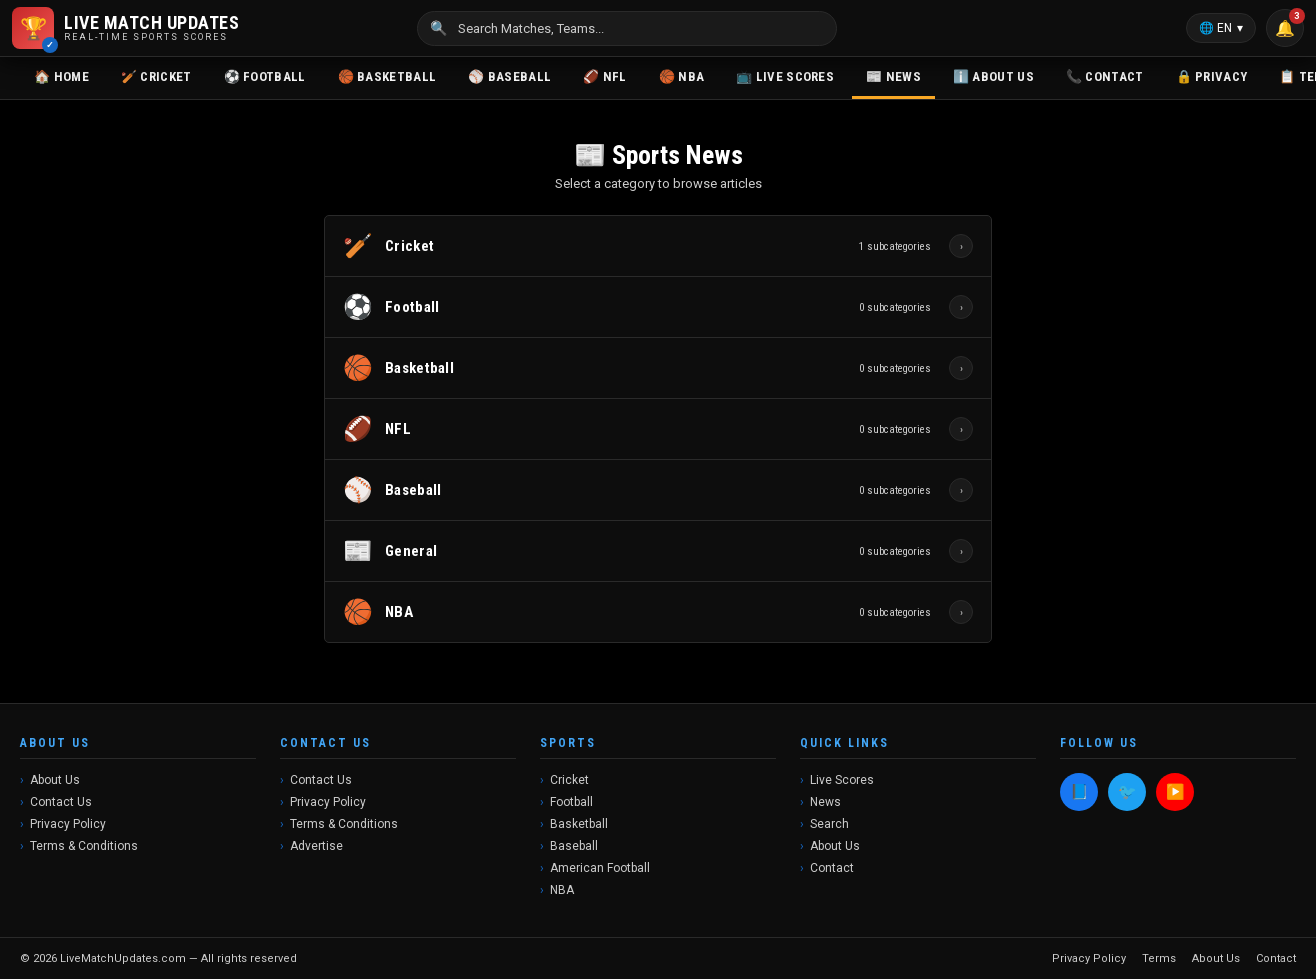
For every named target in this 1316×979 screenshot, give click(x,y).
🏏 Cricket (156, 76)
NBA (562, 890)
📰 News (893, 76)
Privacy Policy (68, 824)
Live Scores (842, 780)
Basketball (579, 824)
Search (829, 824)
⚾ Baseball (509, 76)
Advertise (316, 846)
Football (571, 802)
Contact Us (61, 802)
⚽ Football (265, 76)
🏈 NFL (605, 76)
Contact (832, 868)
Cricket (569, 780)
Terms (1159, 958)
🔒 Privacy (1212, 76)
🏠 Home (61, 76)
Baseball (574, 846)
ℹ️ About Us (993, 76)
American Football (600, 868)
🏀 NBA (682, 76)
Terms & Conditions (84, 846)
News (825, 802)
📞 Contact (1105, 76)
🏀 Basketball (387, 76)
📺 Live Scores (785, 76)
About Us (55, 780)
